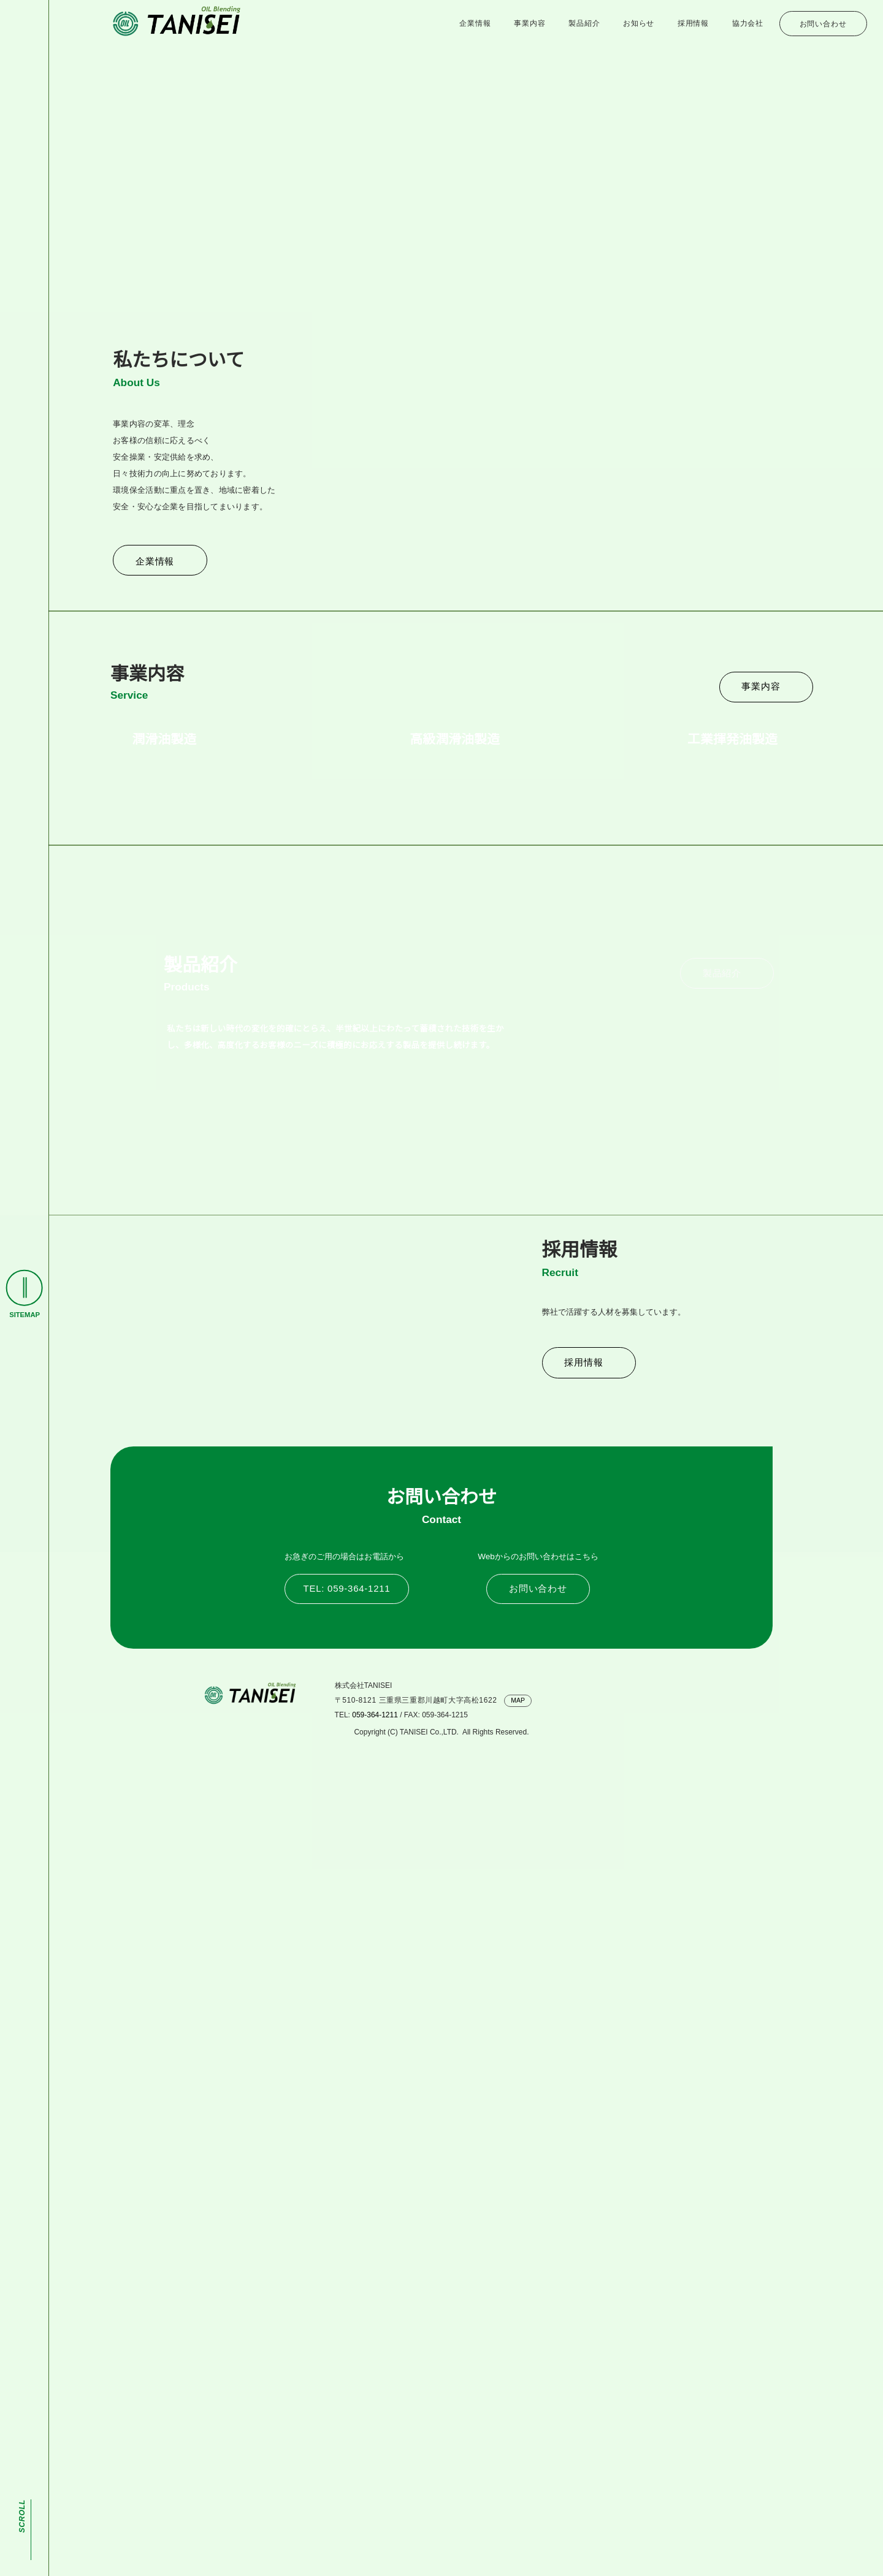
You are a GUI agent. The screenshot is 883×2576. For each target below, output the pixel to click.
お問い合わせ (823, 23)
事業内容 (529, 23)
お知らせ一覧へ (709, 473)
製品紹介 (584, 23)
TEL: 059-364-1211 (346, 2401)
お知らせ (638, 23)
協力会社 (747, 23)
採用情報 (693, 23)
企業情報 (475, 23)
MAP (519, 2513)
